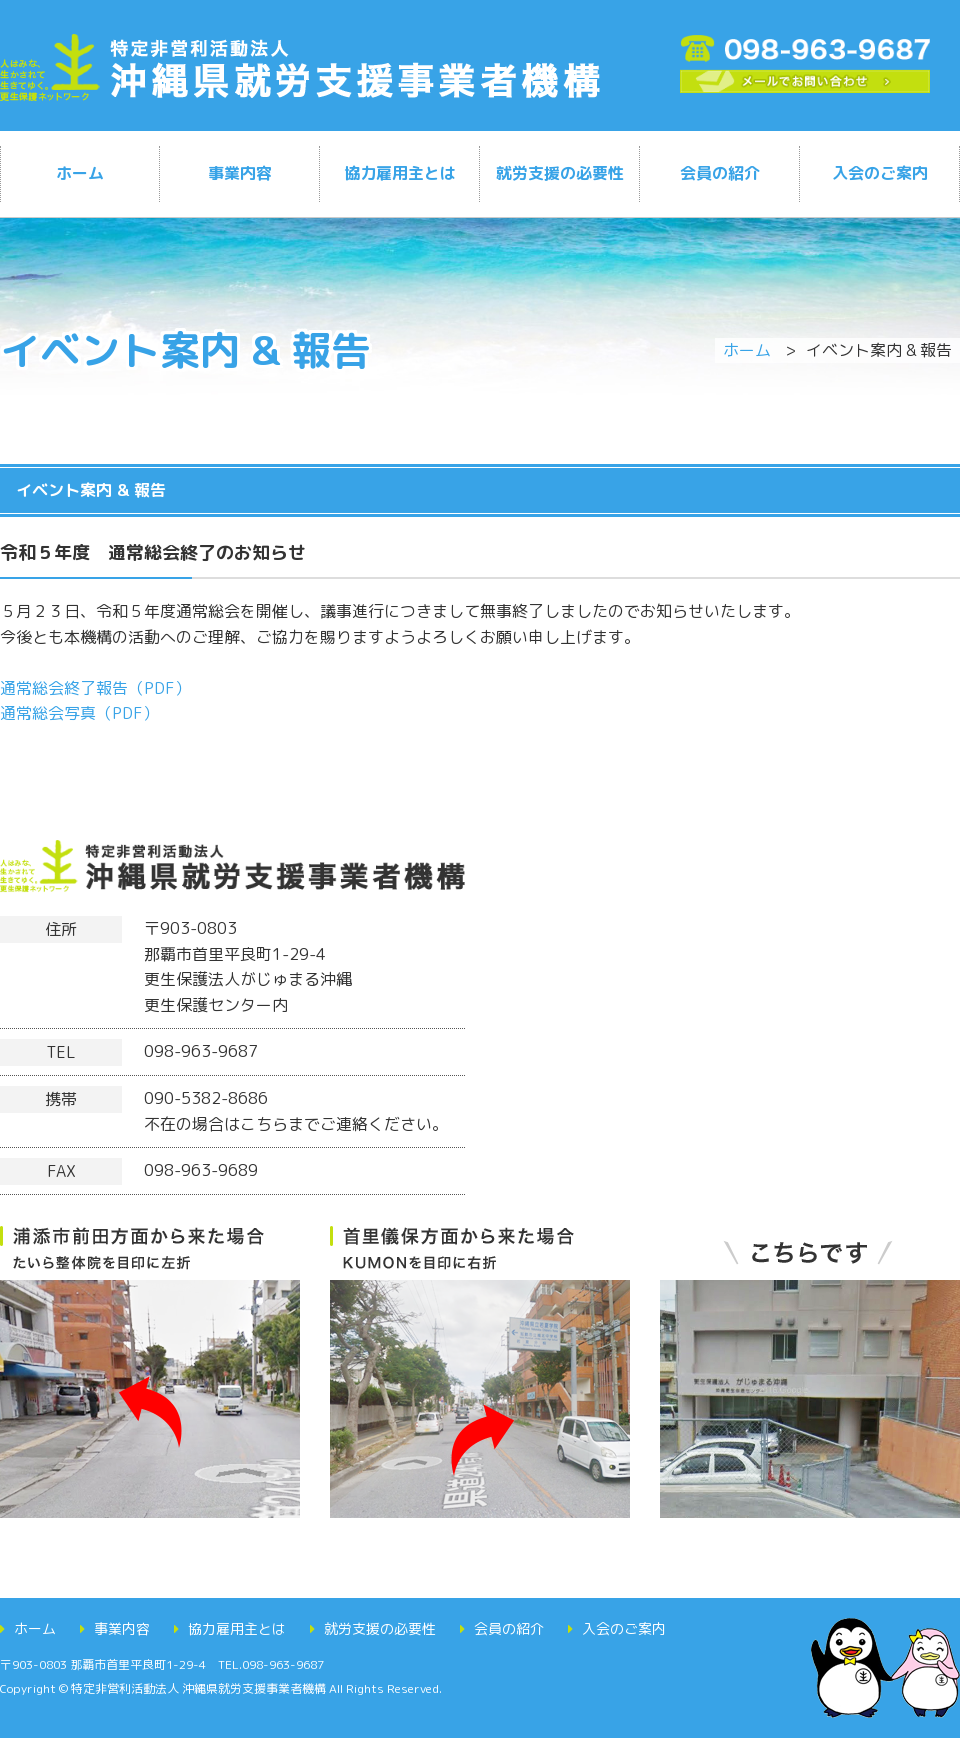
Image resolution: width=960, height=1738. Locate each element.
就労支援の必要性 (560, 173)
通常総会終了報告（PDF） (95, 688)
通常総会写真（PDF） (79, 713)
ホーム (80, 173)
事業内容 (240, 173)
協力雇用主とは (400, 173)
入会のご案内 (880, 173)
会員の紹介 (720, 173)
